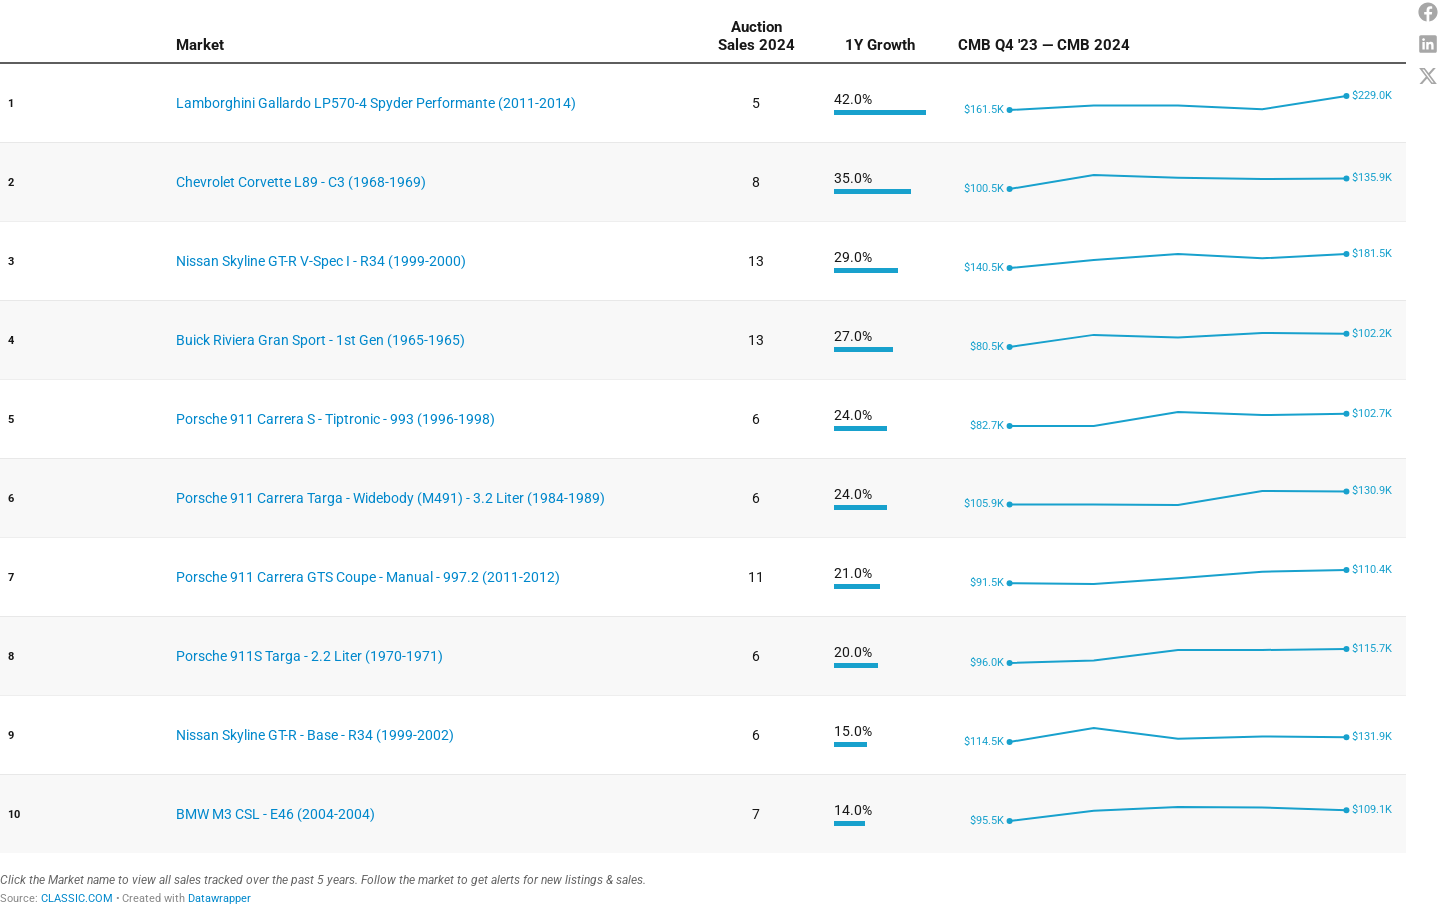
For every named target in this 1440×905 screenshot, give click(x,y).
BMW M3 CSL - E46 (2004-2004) (275, 814)
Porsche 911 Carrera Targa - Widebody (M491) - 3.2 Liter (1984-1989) (390, 498)
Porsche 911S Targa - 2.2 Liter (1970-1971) (309, 656)
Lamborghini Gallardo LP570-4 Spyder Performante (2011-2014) (376, 103)
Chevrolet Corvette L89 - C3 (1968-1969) (301, 182)
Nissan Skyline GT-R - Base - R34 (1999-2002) (315, 735)
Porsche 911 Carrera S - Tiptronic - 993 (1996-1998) (335, 419)
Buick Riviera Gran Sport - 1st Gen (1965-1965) (320, 340)
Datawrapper (219, 898)
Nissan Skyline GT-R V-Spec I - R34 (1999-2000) (321, 261)
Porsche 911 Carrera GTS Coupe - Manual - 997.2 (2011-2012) (368, 577)
